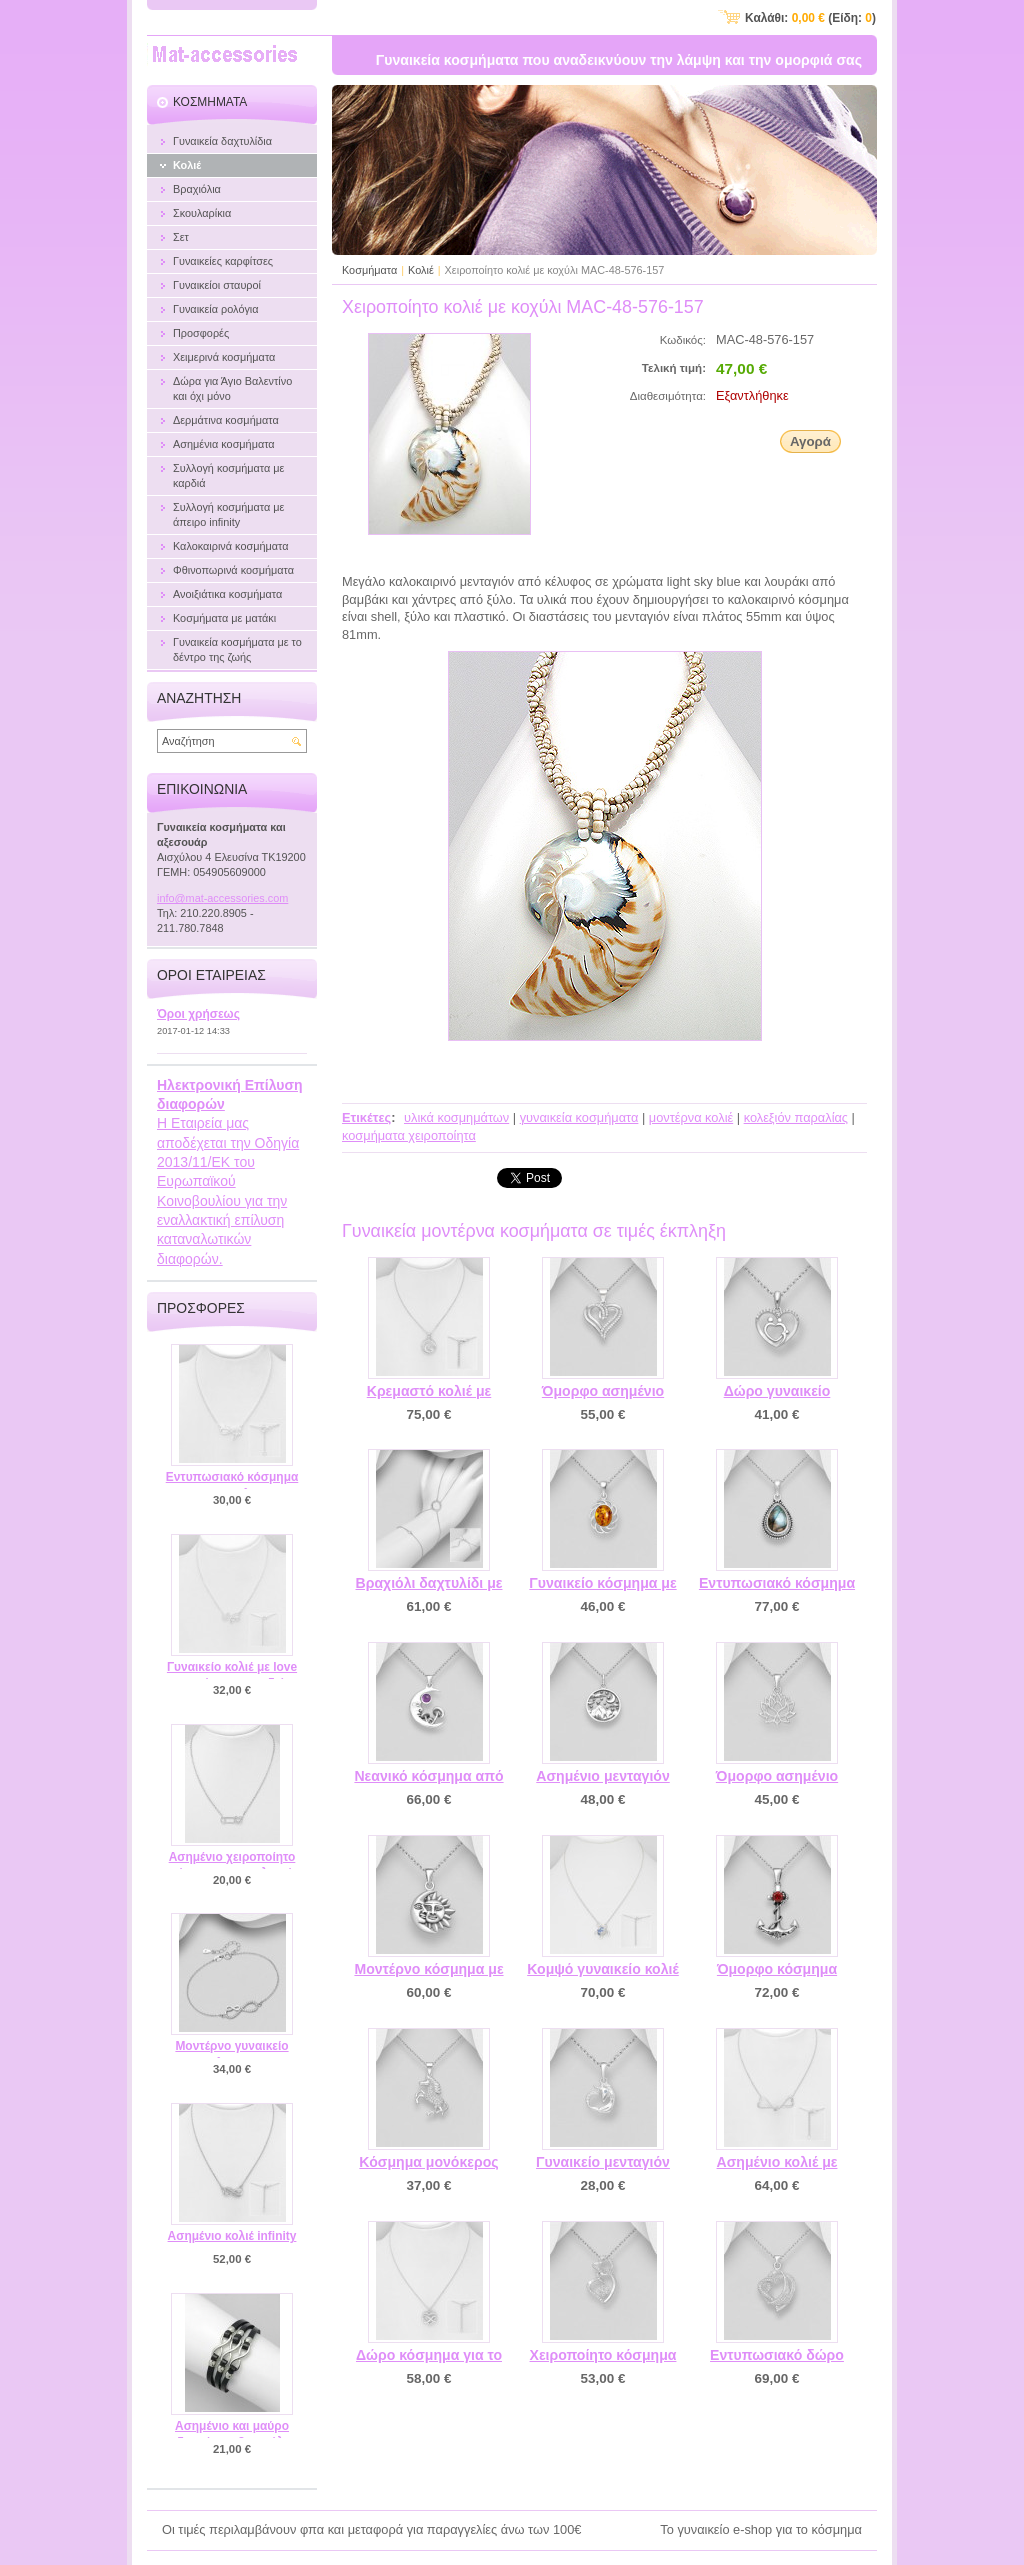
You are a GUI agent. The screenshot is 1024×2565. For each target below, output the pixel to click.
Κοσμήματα (369, 270)
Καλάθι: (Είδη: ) (810, 18)
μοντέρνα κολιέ (691, 1117)
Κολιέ (421, 270)
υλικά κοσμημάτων (456, 1117)
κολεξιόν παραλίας (796, 1117)
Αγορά (810, 441)
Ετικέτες (366, 1117)
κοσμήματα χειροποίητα (409, 1135)
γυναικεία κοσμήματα (579, 1117)
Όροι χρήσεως (198, 1014)
